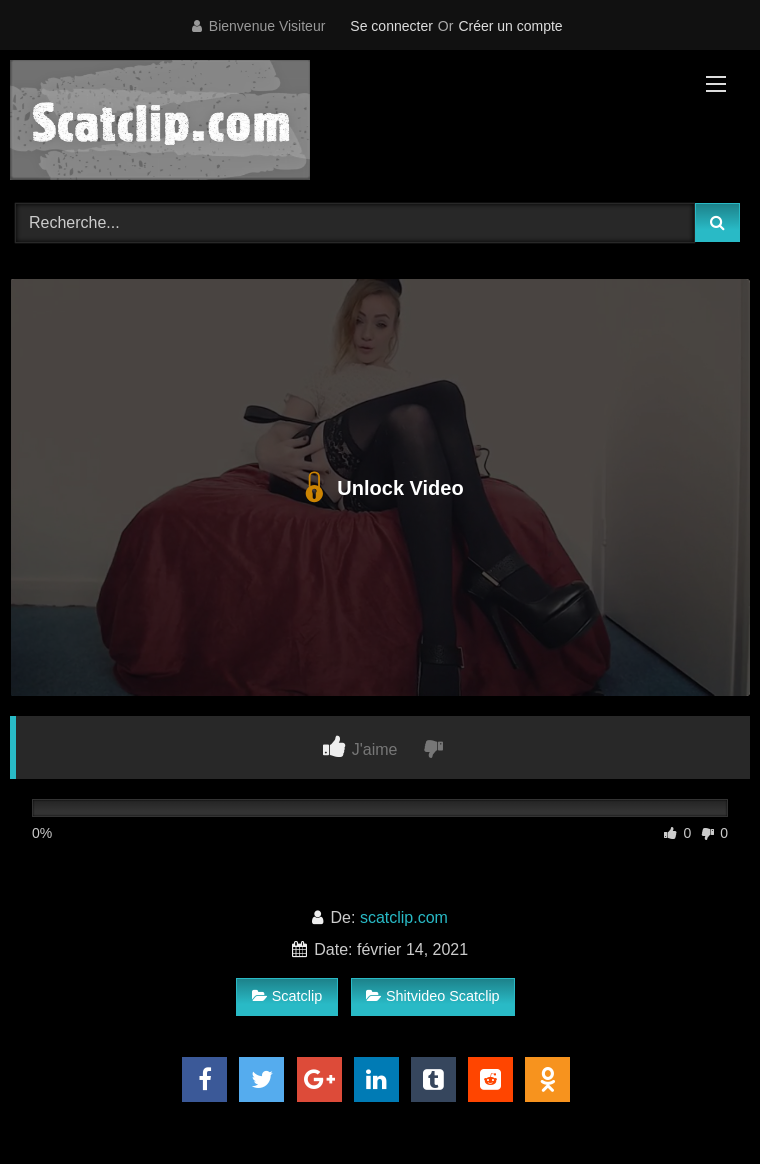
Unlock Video (379, 488)
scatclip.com (404, 917)
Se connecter (391, 26)
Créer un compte (510, 26)
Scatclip (287, 996)
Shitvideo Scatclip (433, 996)
